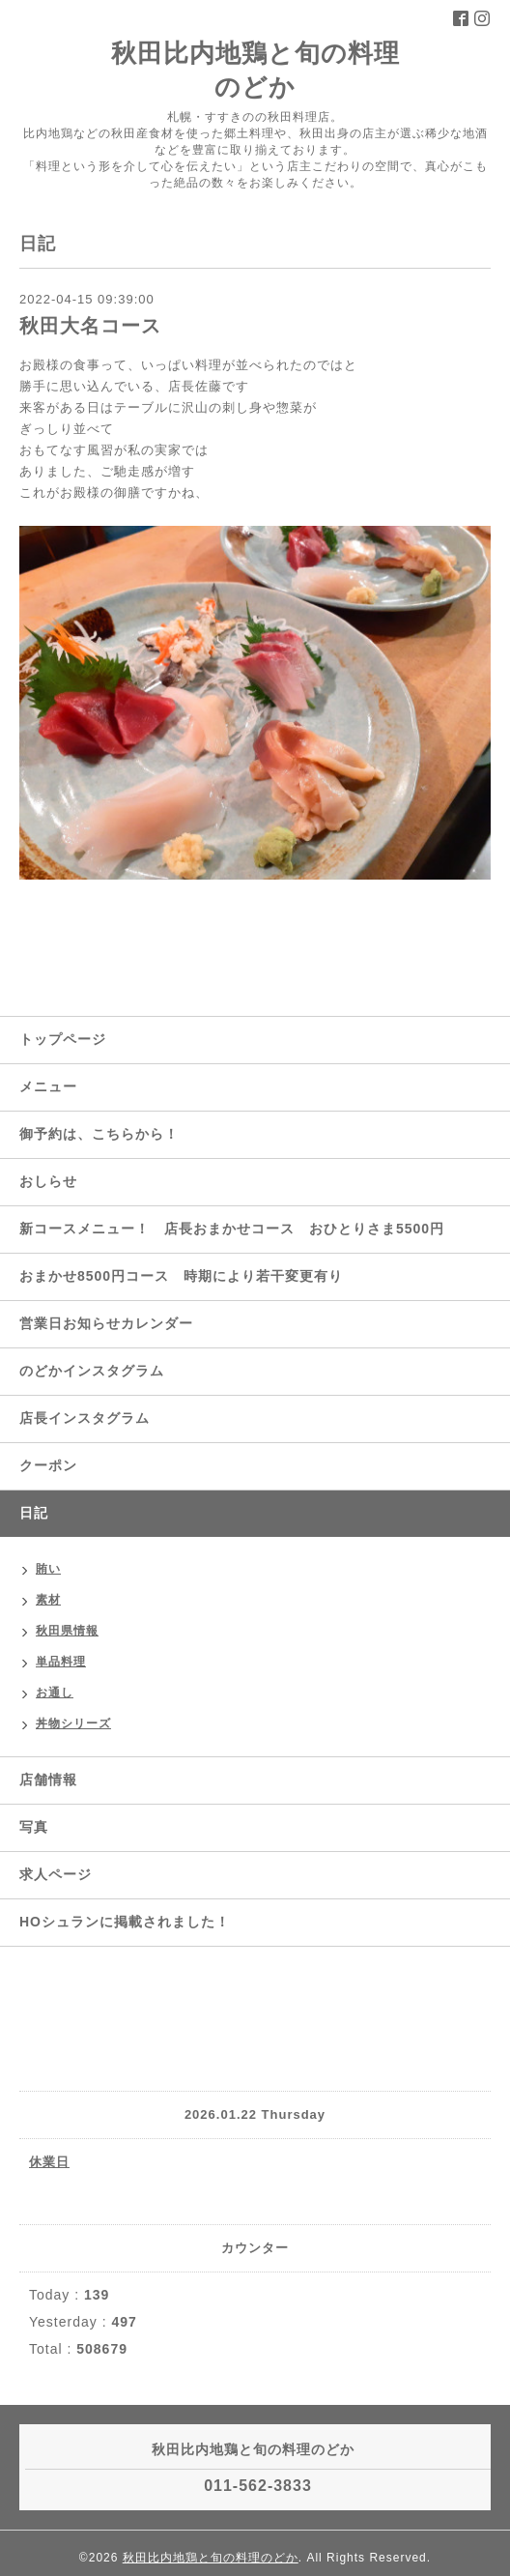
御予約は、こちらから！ (99, 1134)
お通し (54, 1692)
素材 (48, 1599)
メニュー (48, 1086)
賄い (48, 1569)
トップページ (62, 1039)
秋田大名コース (90, 325)
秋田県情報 (67, 1630)
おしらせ (48, 1181)
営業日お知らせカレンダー (106, 1323)
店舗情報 (48, 1779)
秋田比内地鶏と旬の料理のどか (210, 2557)
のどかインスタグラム (91, 1370)
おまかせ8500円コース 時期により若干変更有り (181, 1276)
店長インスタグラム (84, 1418)
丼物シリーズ (73, 1723)
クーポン (48, 1465)
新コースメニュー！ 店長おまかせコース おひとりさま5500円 (231, 1228)
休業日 (49, 2162)
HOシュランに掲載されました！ (124, 1921)
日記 (33, 1512)
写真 (33, 1827)
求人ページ (55, 1874)
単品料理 (61, 1661)
